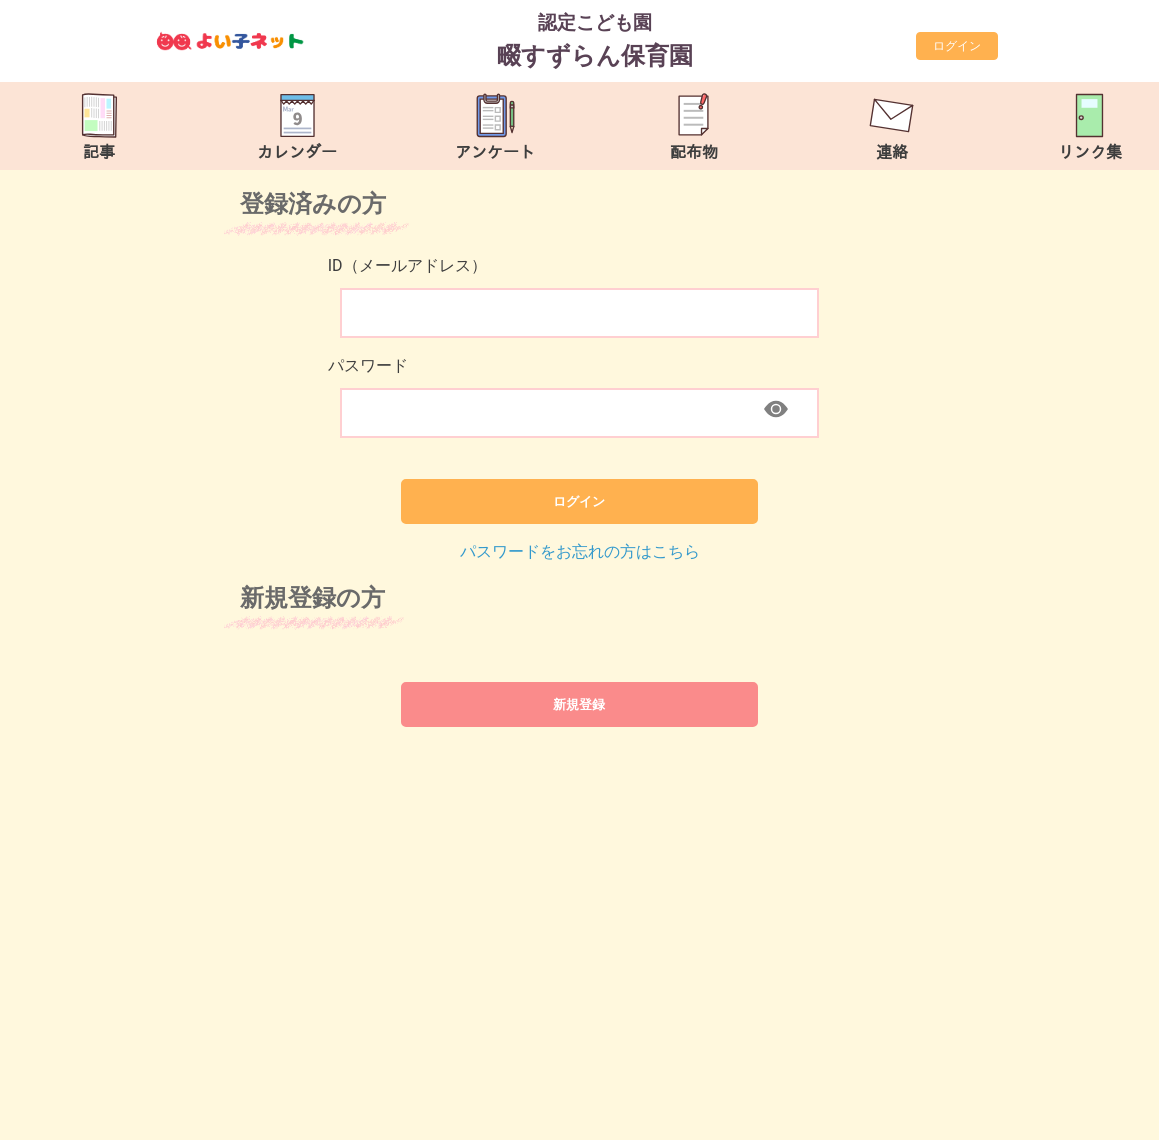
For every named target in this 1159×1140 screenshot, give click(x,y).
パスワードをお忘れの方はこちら (580, 551)
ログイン (957, 46)
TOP (1096, 1114)
